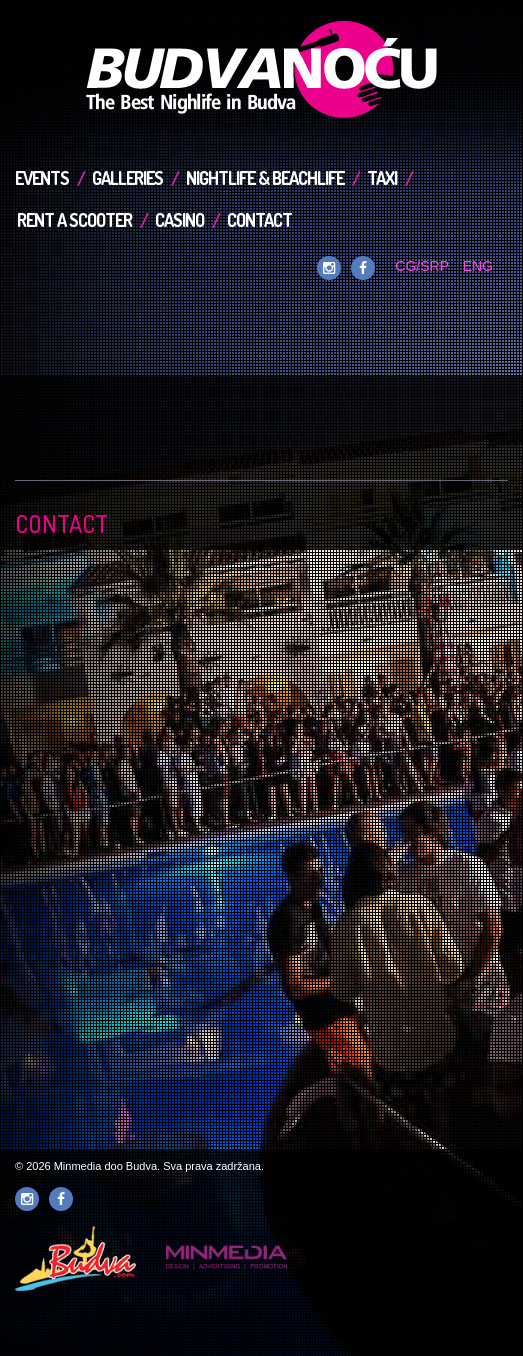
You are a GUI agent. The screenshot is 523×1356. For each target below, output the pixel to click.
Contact (259, 220)
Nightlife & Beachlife (265, 178)
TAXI (382, 178)
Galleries (127, 178)
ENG (478, 266)
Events (42, 178)
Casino (179, 220)
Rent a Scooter (74, 220)
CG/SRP (421, 266)
